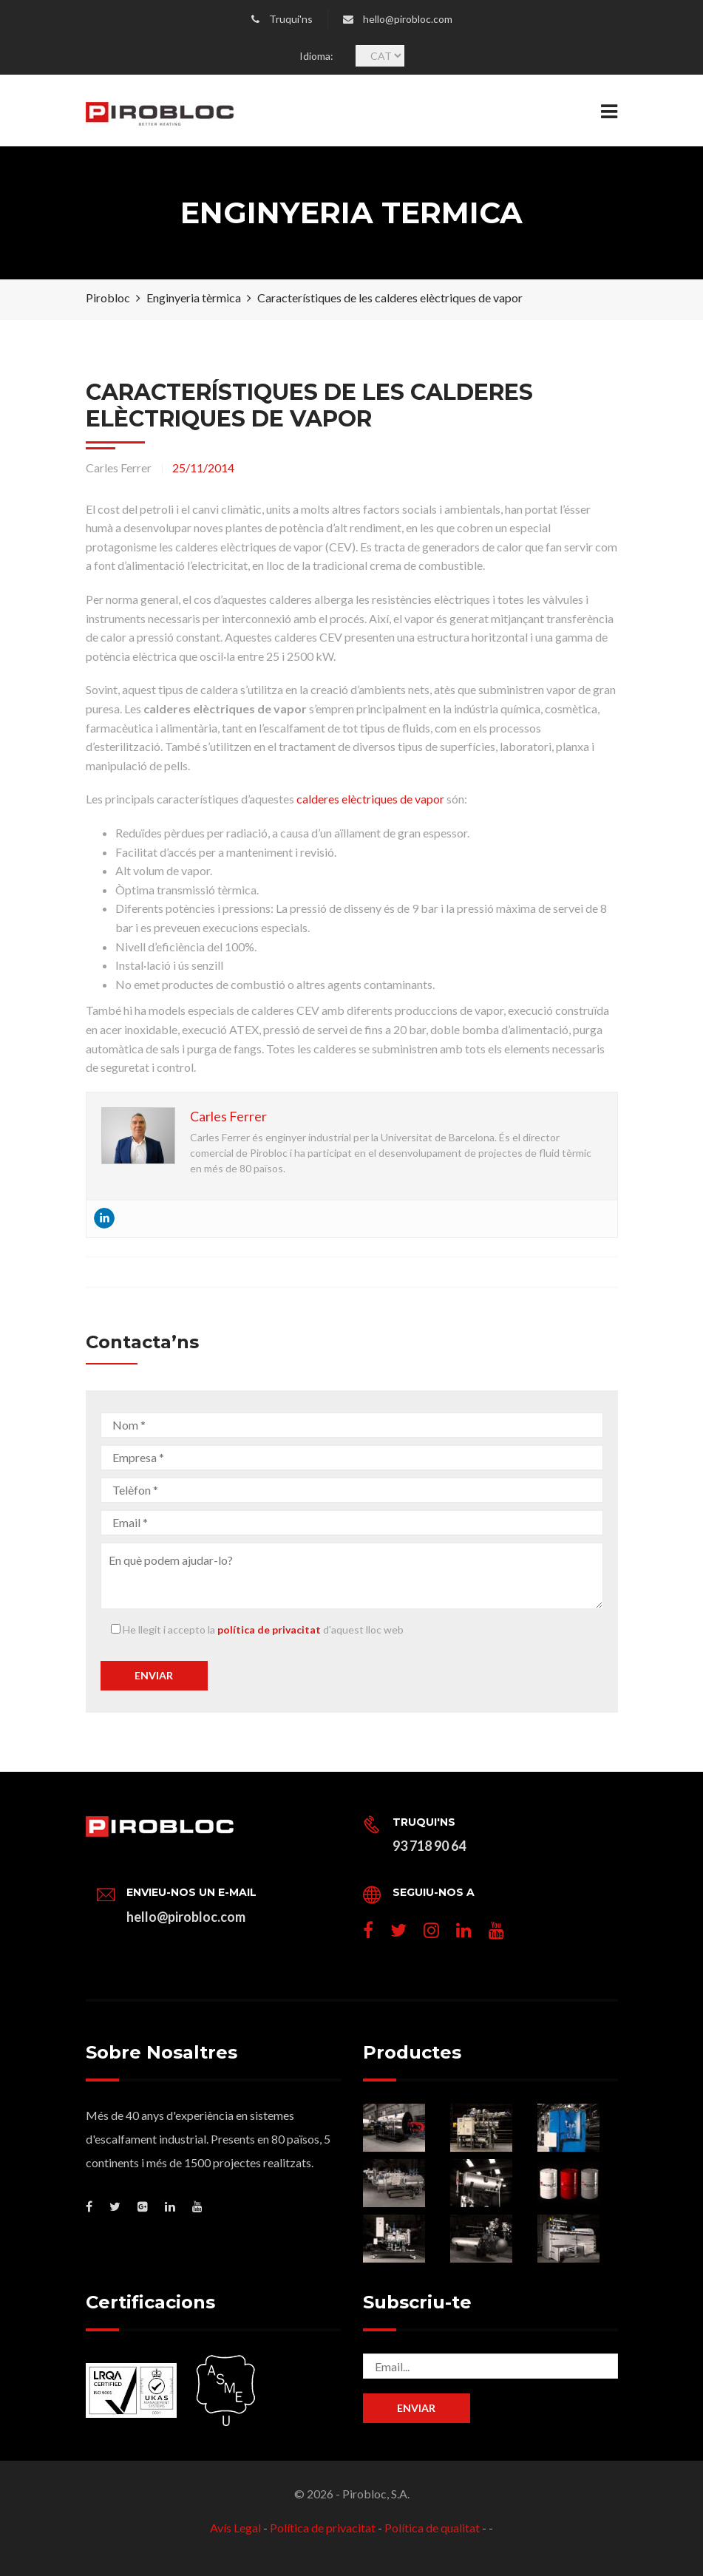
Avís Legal (235, 2528)
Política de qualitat (432, 2528)
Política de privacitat (323, 2528)
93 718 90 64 (429, 1846)
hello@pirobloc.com (407, 19)
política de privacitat (269, 1629)
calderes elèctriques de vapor (370, 799)
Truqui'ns (291, 19)
